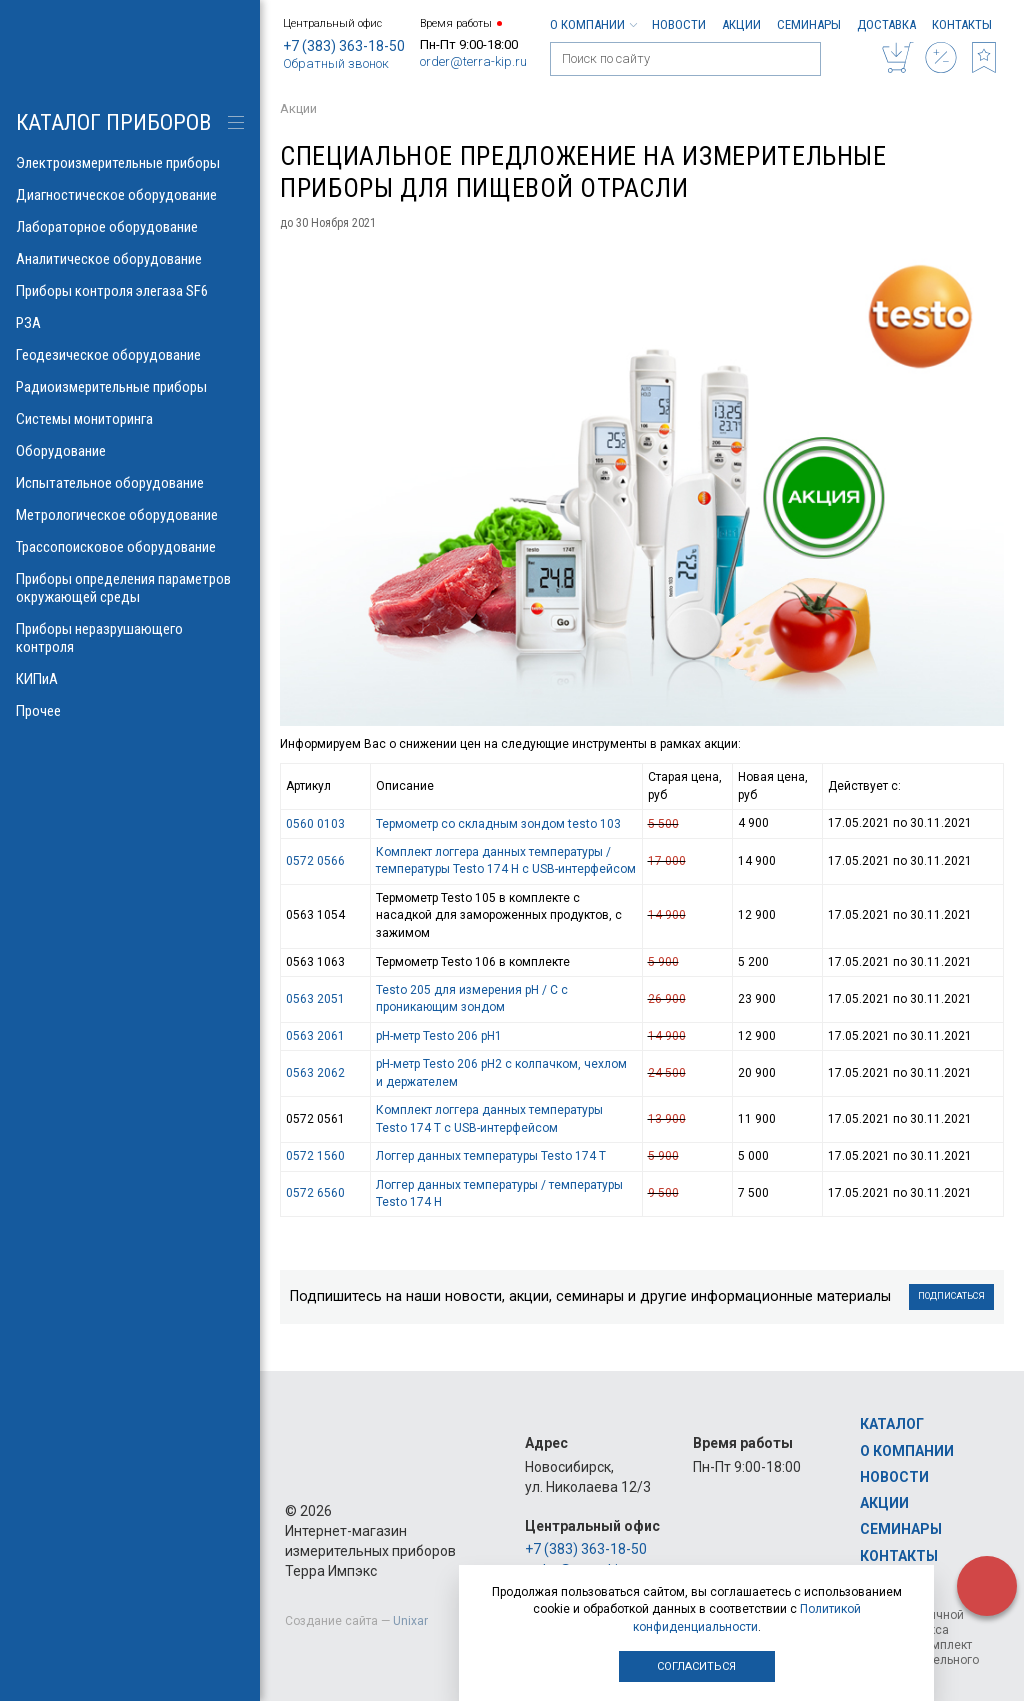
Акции (741, 24)
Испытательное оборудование (130, 483)
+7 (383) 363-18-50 (344, 46)
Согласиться (696, 1666)
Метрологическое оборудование (130, 515)
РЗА (130, 323)
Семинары (809, 24)
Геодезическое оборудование (130, 355)
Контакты (962, 24)
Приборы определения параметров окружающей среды (130, 588)
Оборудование (130, 451)
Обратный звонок (336, 63)
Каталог (892, 1424)
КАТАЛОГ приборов (113, 122)
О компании (593, 24)
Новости (679, 24)
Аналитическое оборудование (130, 259)
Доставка (886, 24)
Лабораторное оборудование (130, 227)
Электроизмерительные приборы (130, 163)
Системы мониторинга (130, 419)
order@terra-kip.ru (473, 61)
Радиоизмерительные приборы (130, 387)
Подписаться (951, 1296)
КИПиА (130, 679)
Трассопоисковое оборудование (130, 547)
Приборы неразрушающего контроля (130, 638)
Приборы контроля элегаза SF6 (130, 291)
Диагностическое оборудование (130, 195)
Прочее (130, 711)
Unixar (410, 1621)
